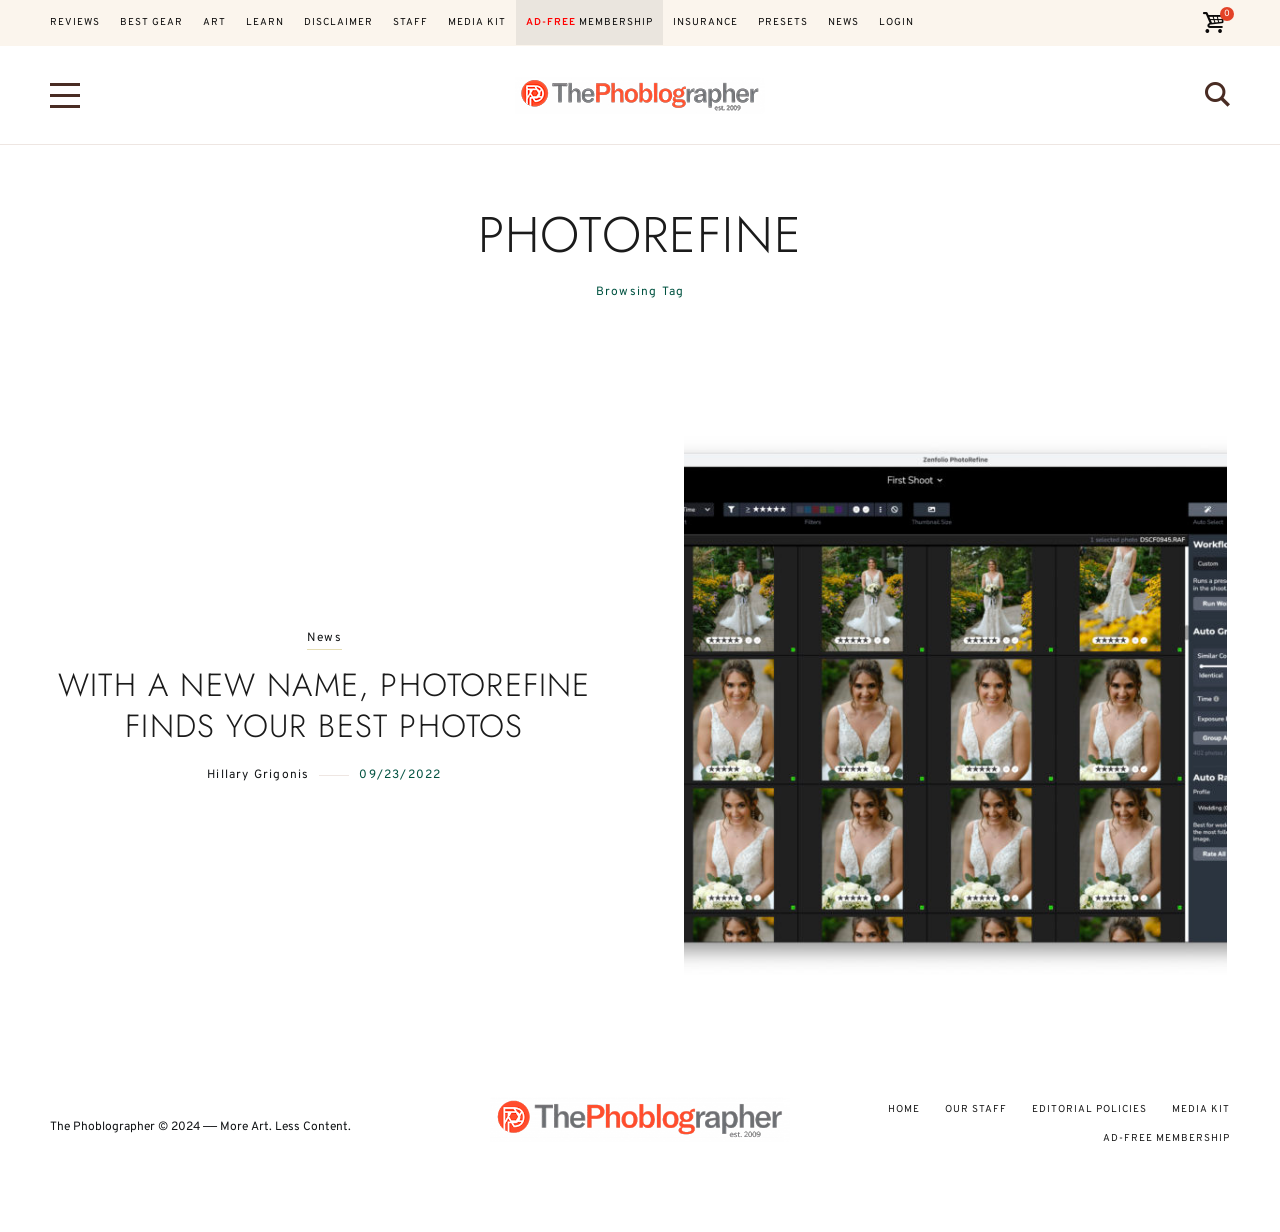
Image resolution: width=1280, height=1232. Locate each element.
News (324, 638)
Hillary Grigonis (258, 775)
